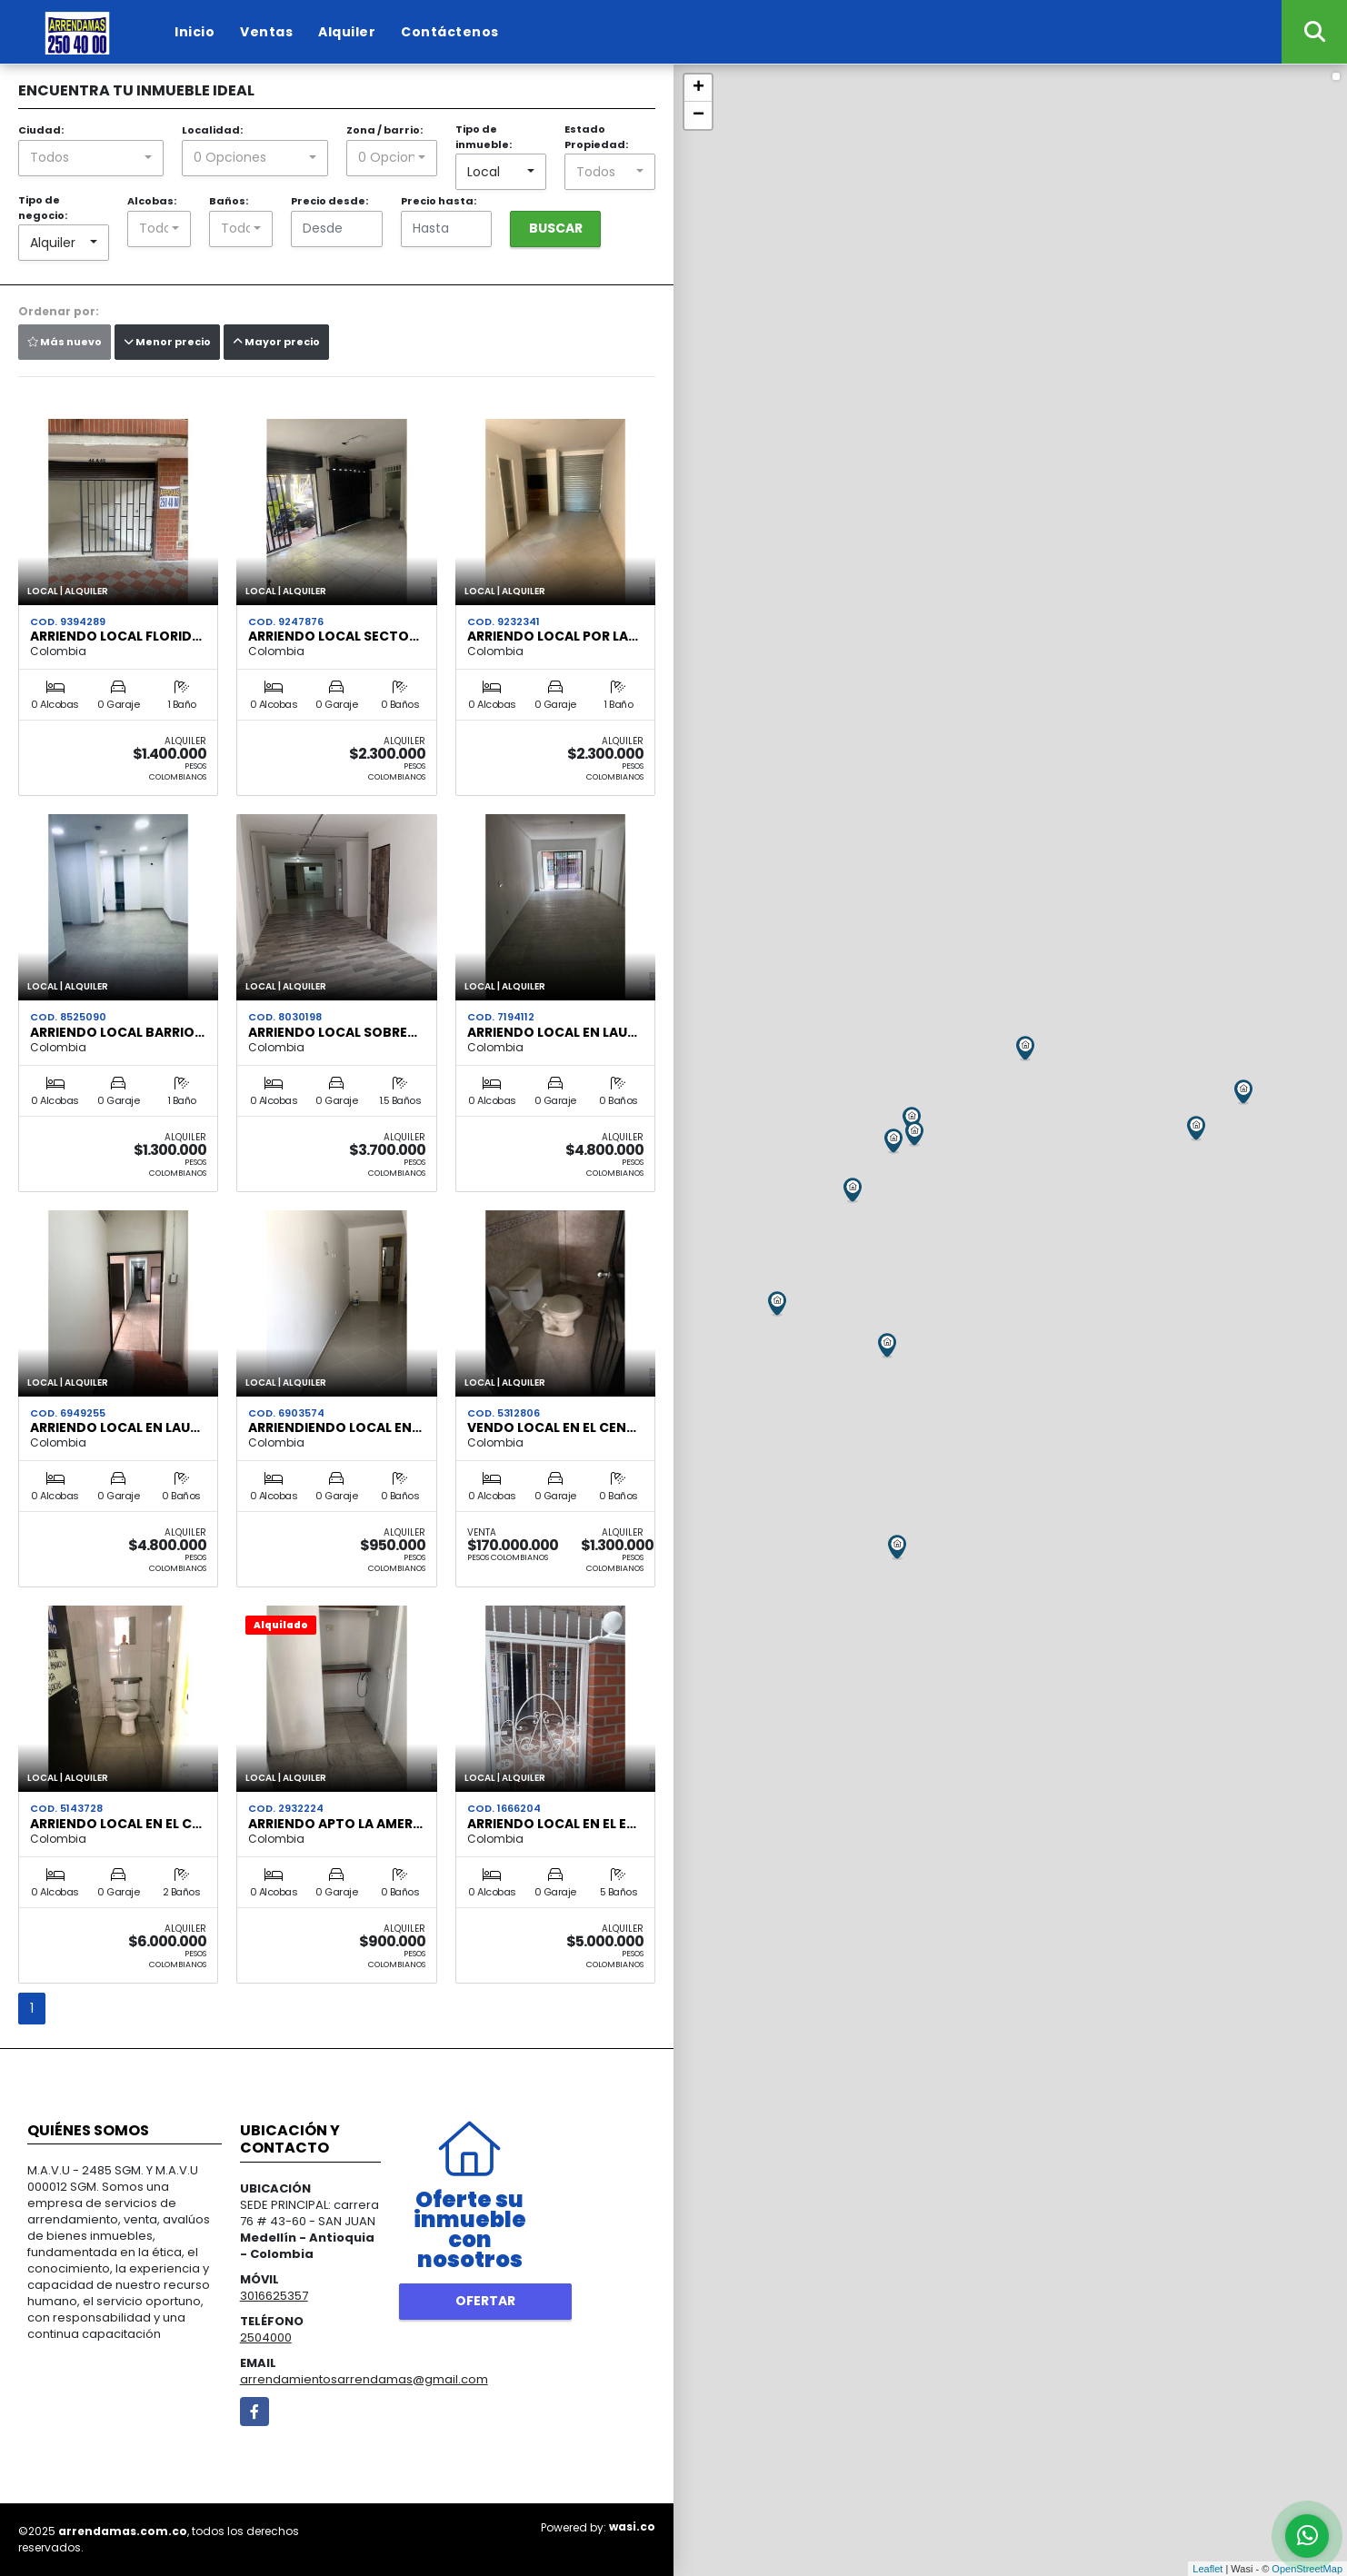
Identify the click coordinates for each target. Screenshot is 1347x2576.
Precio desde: (329, 201)
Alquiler (346, 32)
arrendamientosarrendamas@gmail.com (364, 2379)
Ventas (266, 32)
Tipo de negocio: (42, 208)
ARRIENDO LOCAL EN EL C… (116, 1823)
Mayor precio (276, 341)
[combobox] (91, 158)
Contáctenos (450, 32)
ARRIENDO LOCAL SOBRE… (332, 1032)
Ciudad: (41, 130)
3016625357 (274, 2295)
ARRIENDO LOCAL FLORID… (116, 636)
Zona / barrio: (384, 130)
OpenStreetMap (1307, 2568)
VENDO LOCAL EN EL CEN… (551, 1427)
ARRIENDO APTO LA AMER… (335, 1823)
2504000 (266, 2337)
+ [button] (698, 88)
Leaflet (1207, 2568)
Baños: (228, 201)
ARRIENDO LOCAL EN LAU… (552, 1032)
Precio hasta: (438, 201)
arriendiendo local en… (335, 1427)
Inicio (195, 32)
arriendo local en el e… (551, 1823)
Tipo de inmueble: (483, 137)
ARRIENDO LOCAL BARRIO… (117, 1032)
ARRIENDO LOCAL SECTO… (333, 636)
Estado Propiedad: (596, 137)
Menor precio (167, 341)
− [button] (698, 115)
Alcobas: (151, 201)
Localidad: (212, 130)
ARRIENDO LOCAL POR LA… (552, 636)
